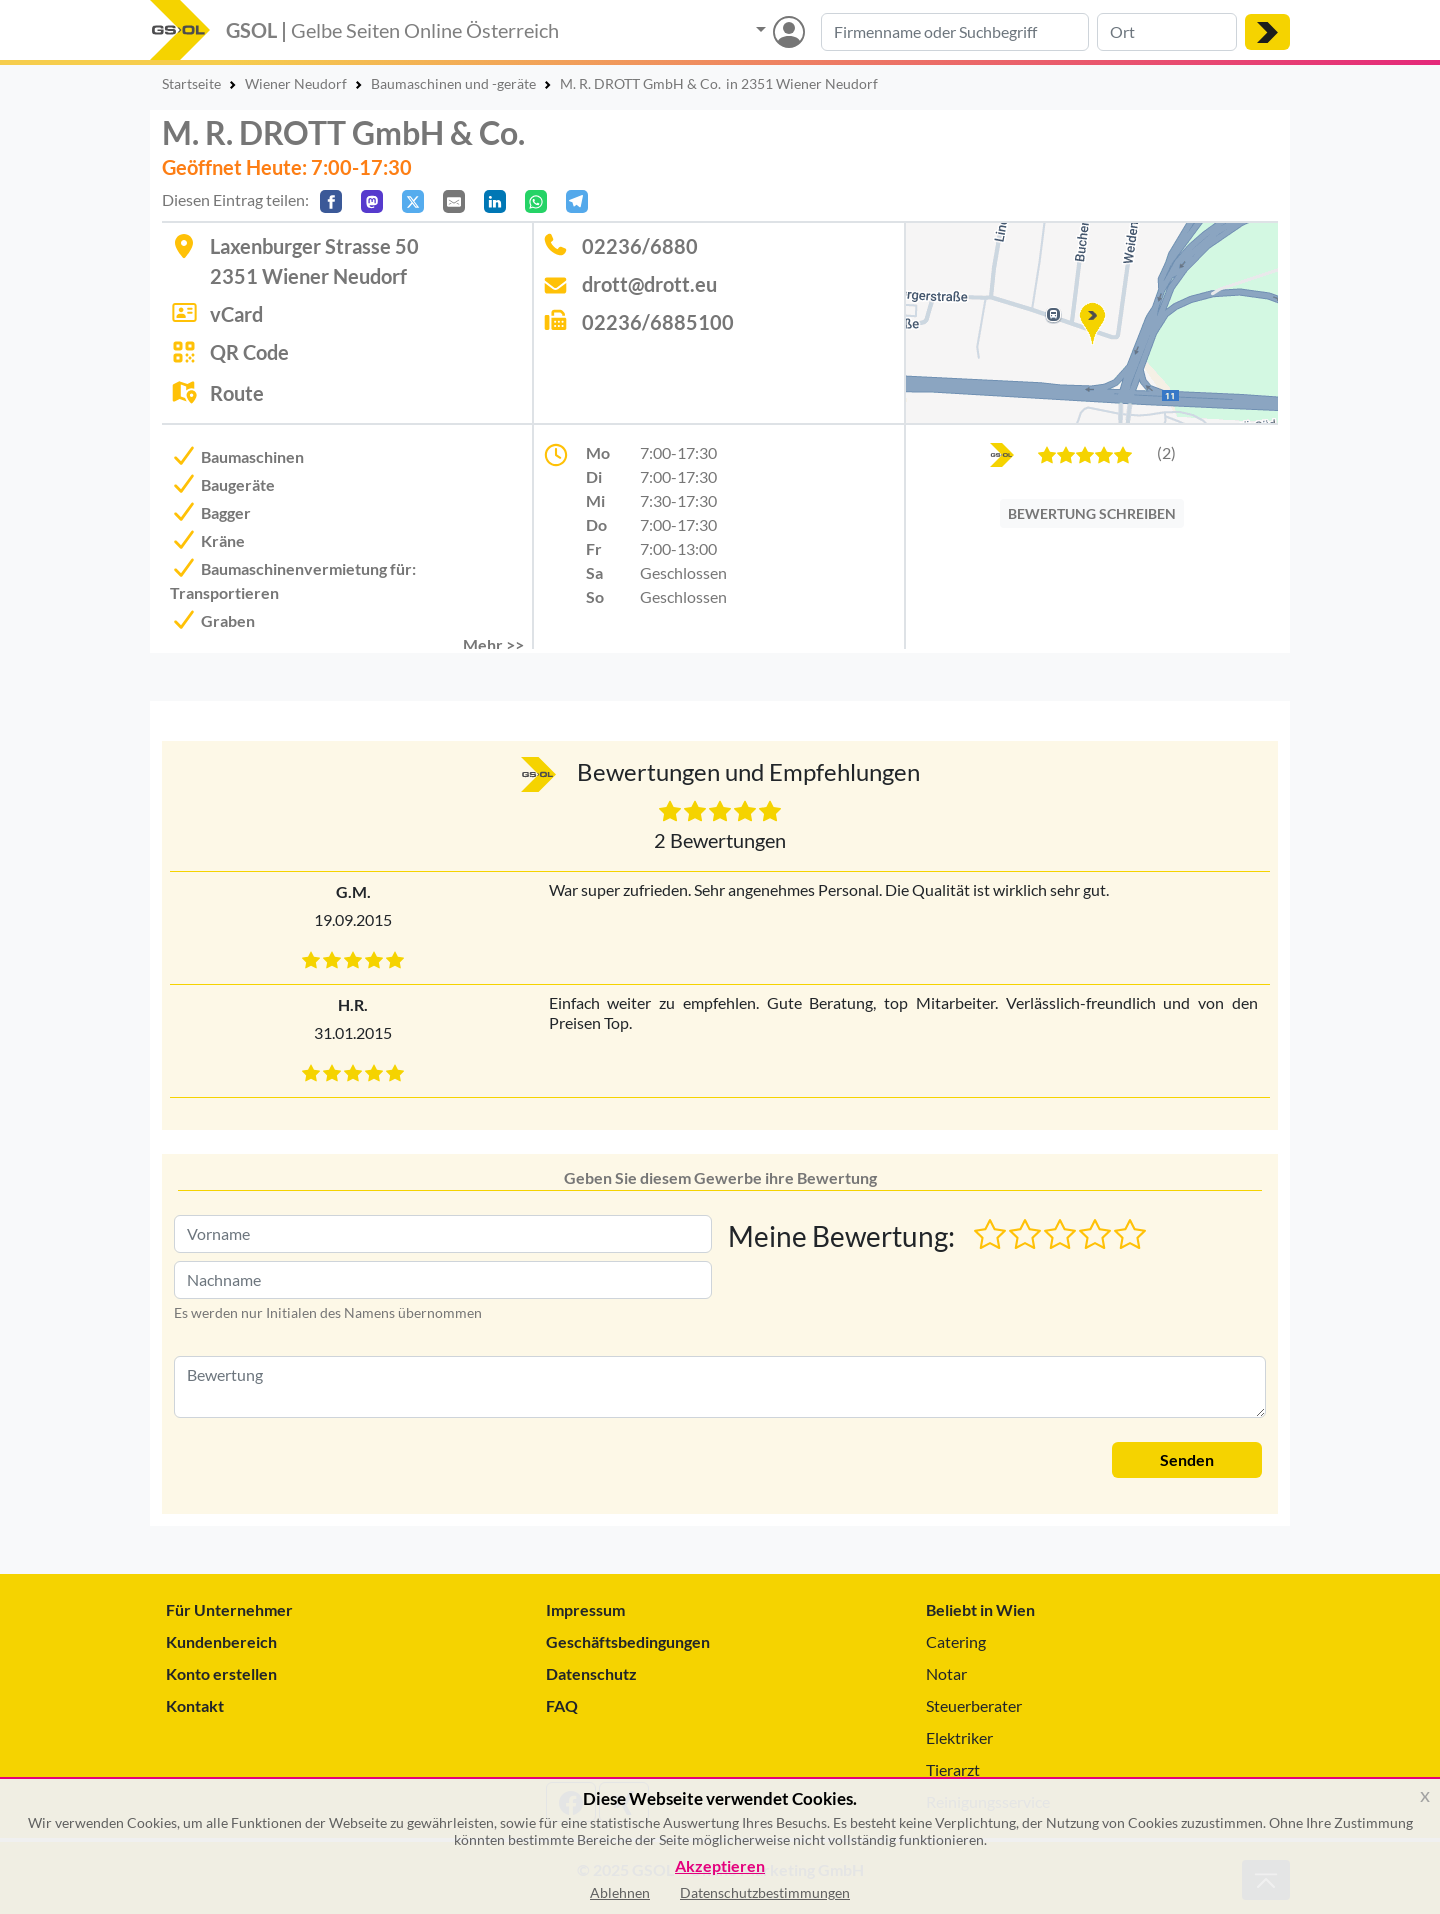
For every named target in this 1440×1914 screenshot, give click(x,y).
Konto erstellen (221, 1673)
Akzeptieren (720, 1866)
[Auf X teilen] (413, 201)
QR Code (249, 352)
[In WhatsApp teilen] (536, 201)
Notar (946, 1673)
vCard (236, 314)
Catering (956, 1641)
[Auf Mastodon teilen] (372, 201)
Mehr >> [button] (493, 644)
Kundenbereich (221, 1641)
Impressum (585, 1609)
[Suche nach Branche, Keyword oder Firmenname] (955, 32)
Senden (1187, 1459)
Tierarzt (953, 1769)
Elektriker (959, 1737)
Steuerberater (974, 1705)
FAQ (562, 1705)
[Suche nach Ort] (1167, 32)
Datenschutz (591, 1673)
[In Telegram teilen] (577, 201)
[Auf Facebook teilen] (331, 201)
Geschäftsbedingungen (628, 1641)
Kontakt (195, 1705)
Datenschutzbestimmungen (765, 1892)
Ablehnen (620, 1892)
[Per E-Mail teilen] (454, 201)
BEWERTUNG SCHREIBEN (1092, 513)
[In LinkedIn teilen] (495, 201)
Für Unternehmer (229, 1609)
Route (237, 393)
